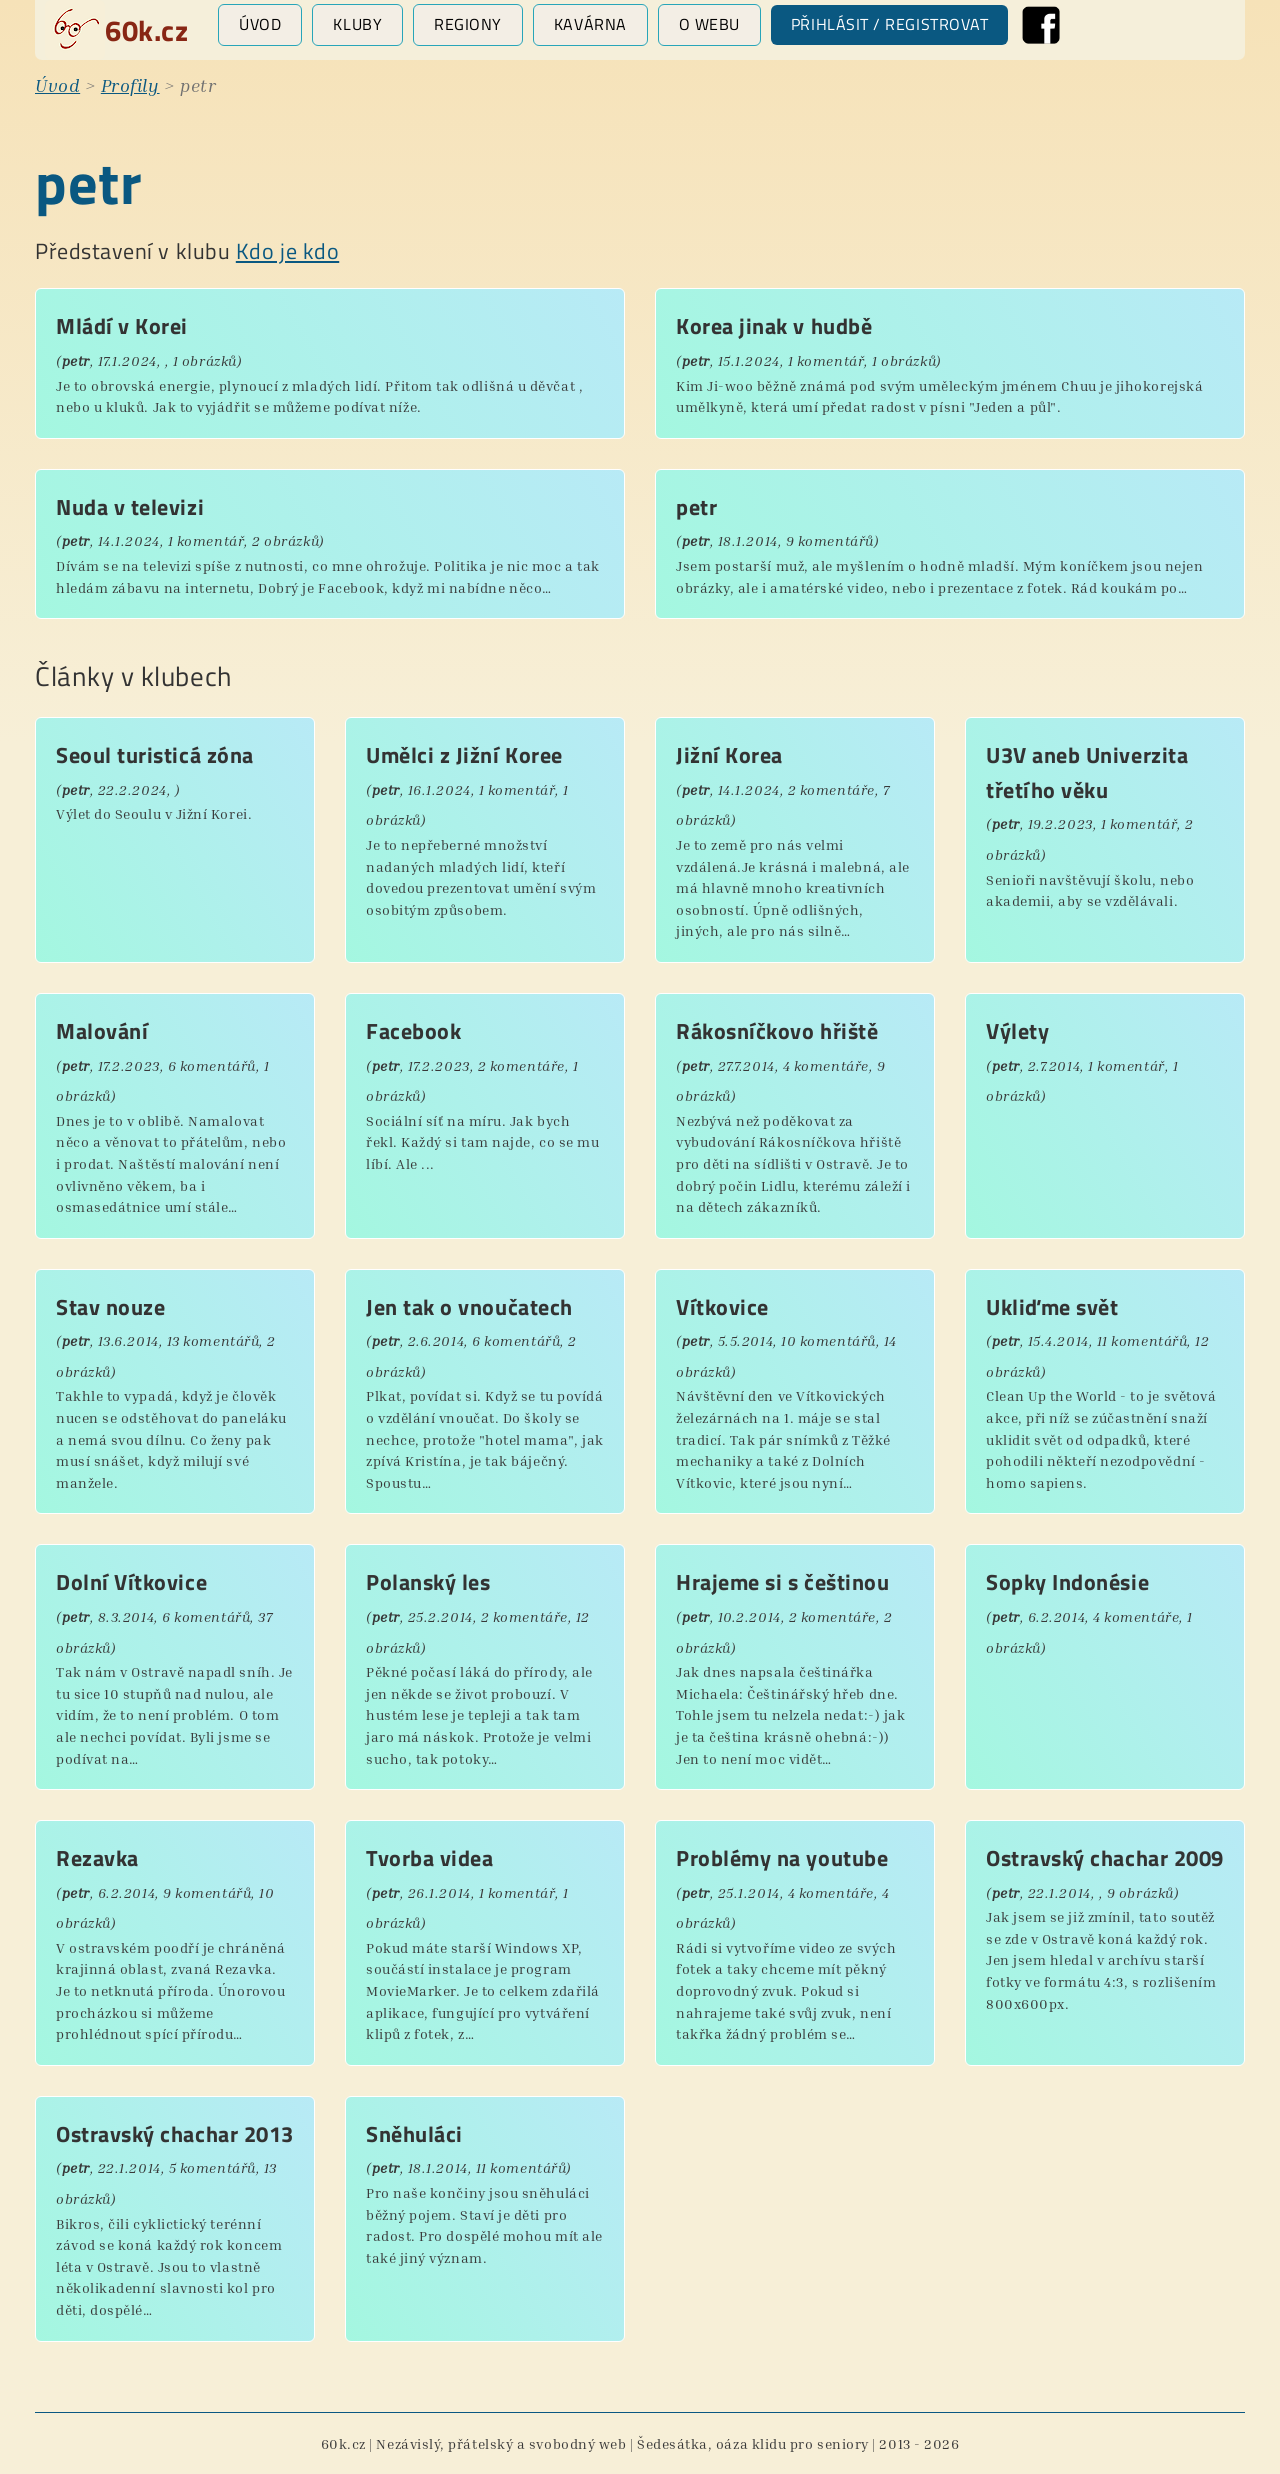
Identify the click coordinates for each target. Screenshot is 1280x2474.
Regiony (468, 24)
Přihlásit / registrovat (889, 24)
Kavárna (590, 24)
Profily (130, 85)
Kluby (357, 24)
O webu (709, 24)
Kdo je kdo (287, 251)
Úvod (260, 24)
